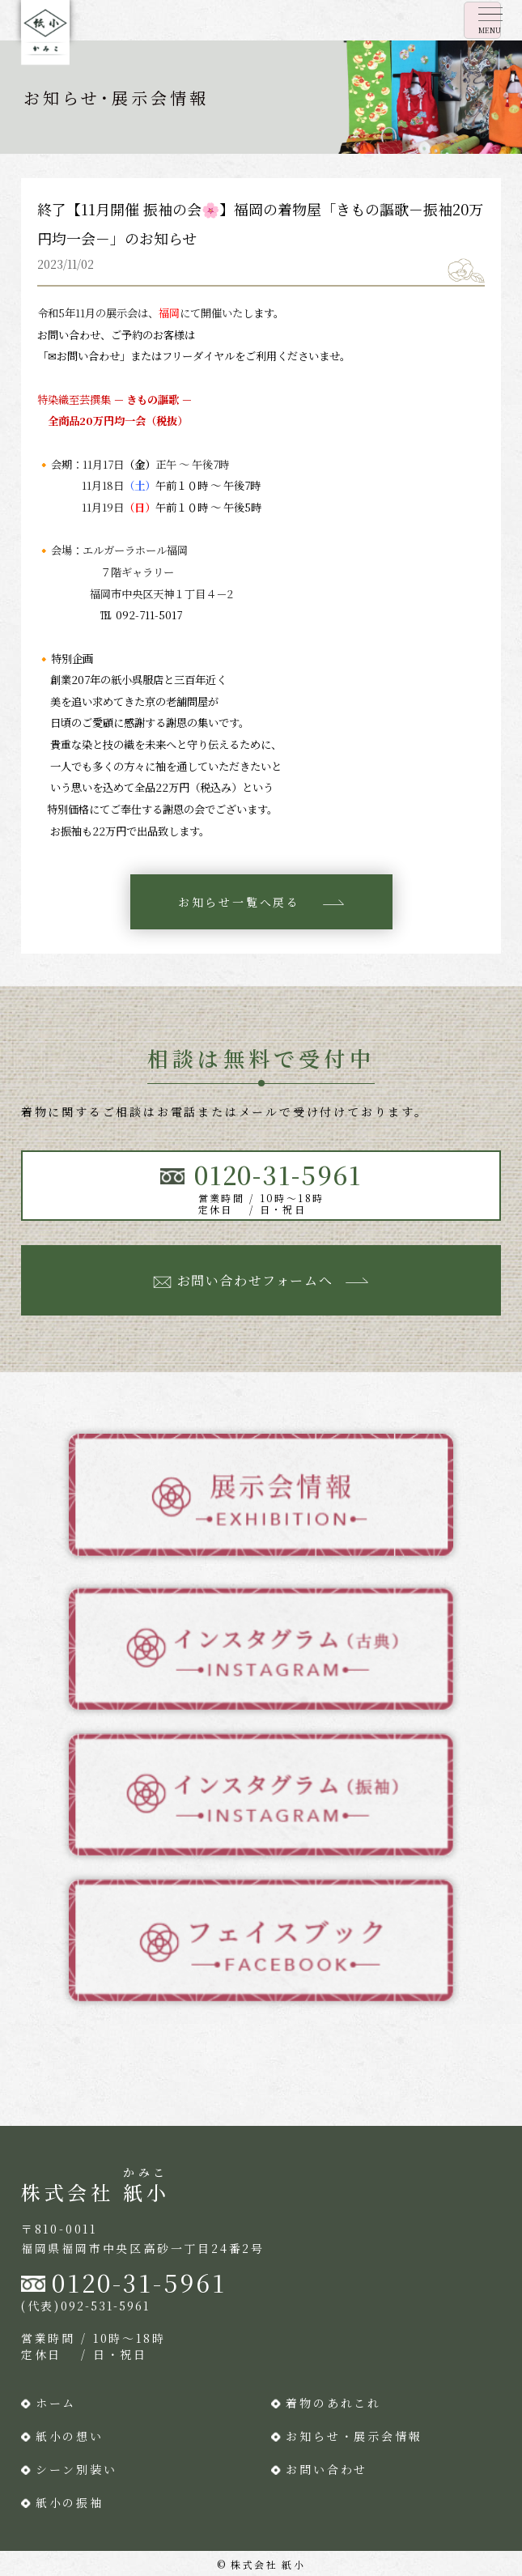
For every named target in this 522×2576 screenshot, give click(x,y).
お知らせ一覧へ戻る (239, 902)
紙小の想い (70, 2436)
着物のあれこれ (333, 2403)
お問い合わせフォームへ (255, 1280)
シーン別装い (76, 2469)
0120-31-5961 (139, 2282)
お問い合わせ (326, 2469)
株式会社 (95, 2192)
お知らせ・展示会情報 (354, 2436)
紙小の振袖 (70, 2502)
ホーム (56, 2403)
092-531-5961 (105, 2306)
